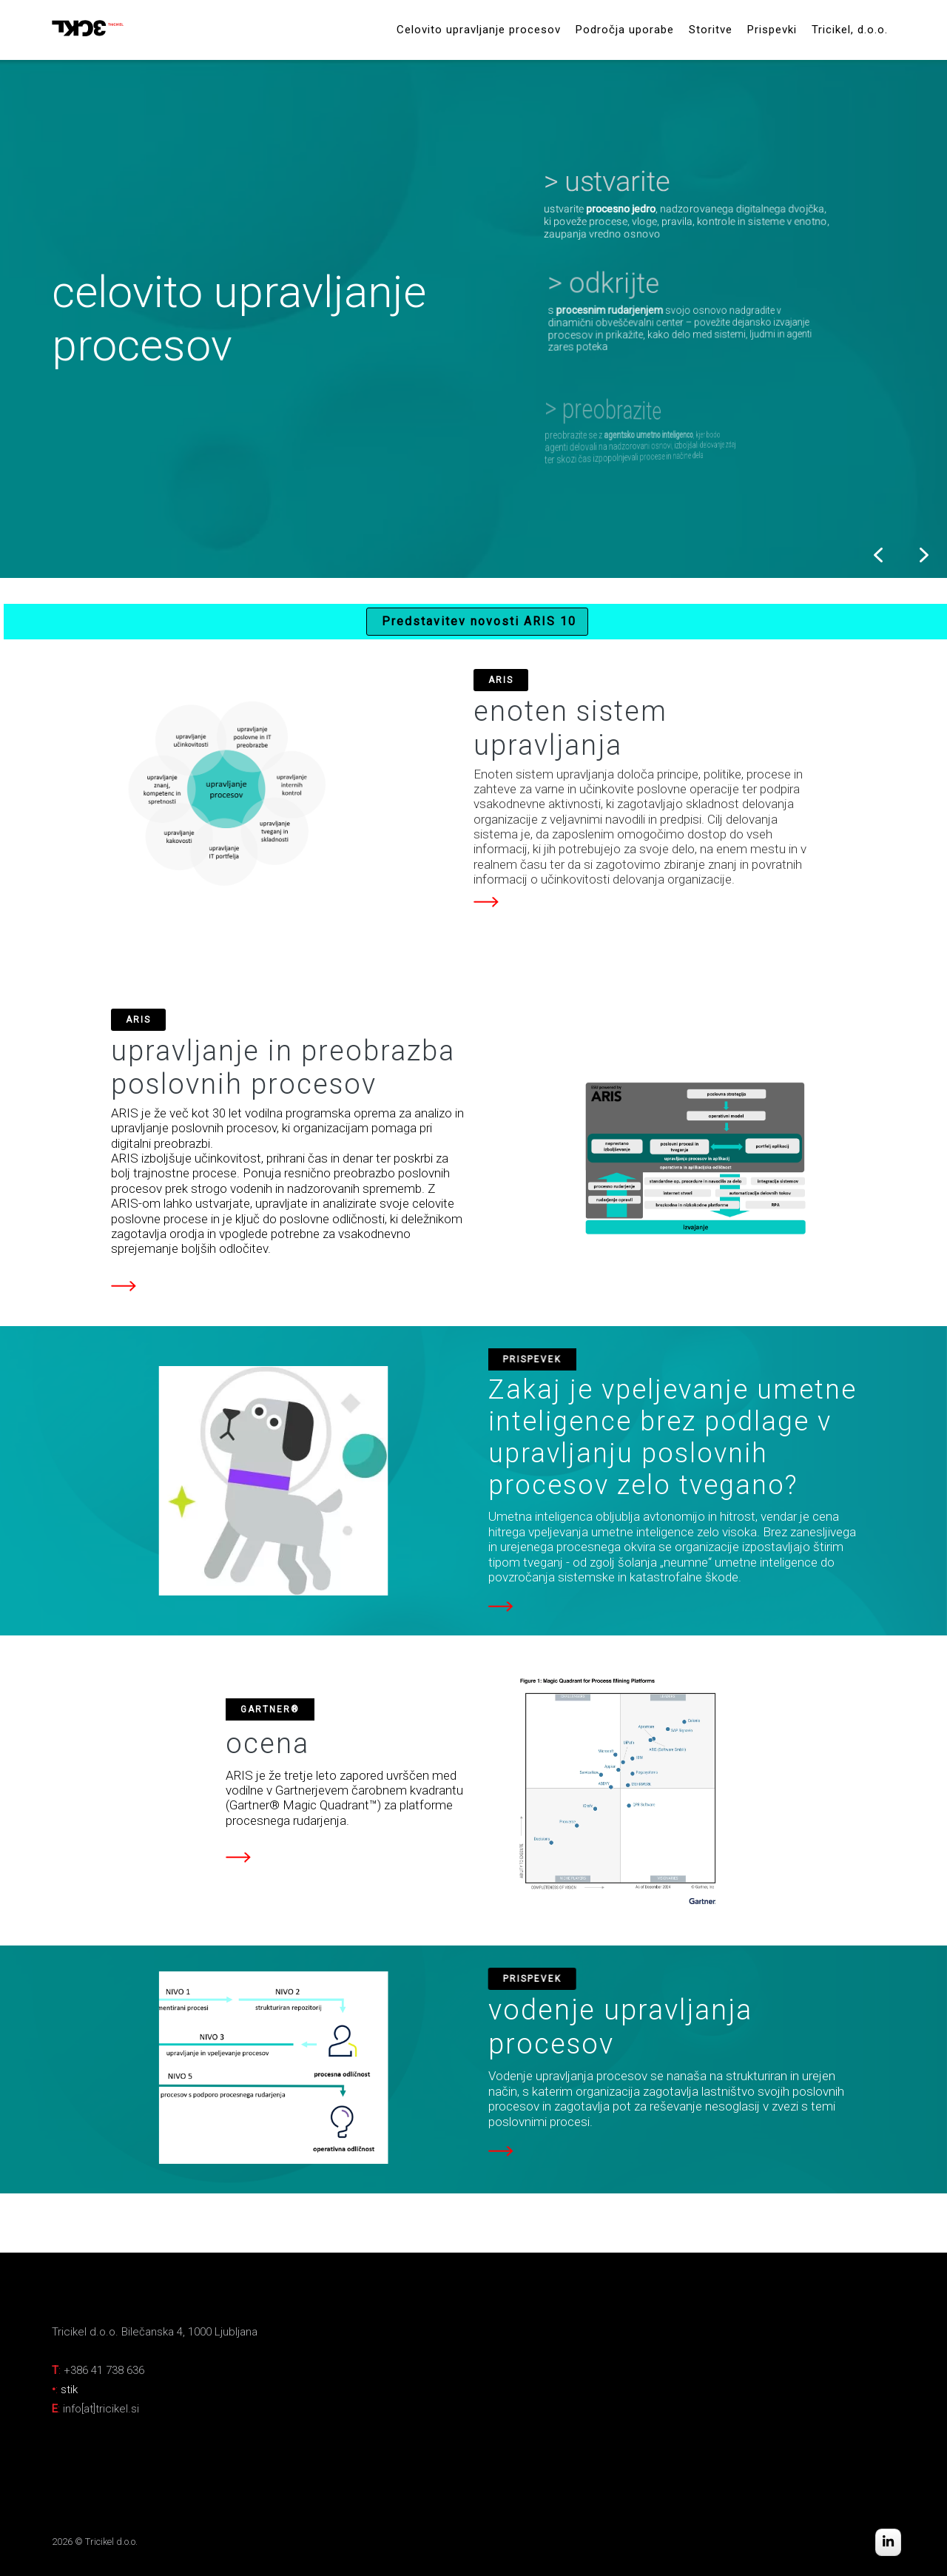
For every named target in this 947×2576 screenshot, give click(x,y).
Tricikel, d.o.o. (850, 29)
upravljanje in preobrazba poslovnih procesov (283, 1068)
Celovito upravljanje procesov (479, 29)
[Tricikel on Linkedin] (888, 2543)
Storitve (710, 29)
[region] (473, 319)
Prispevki (772, 29)
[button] (682, 200)
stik (69, 2389)
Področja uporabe (625, 29)
